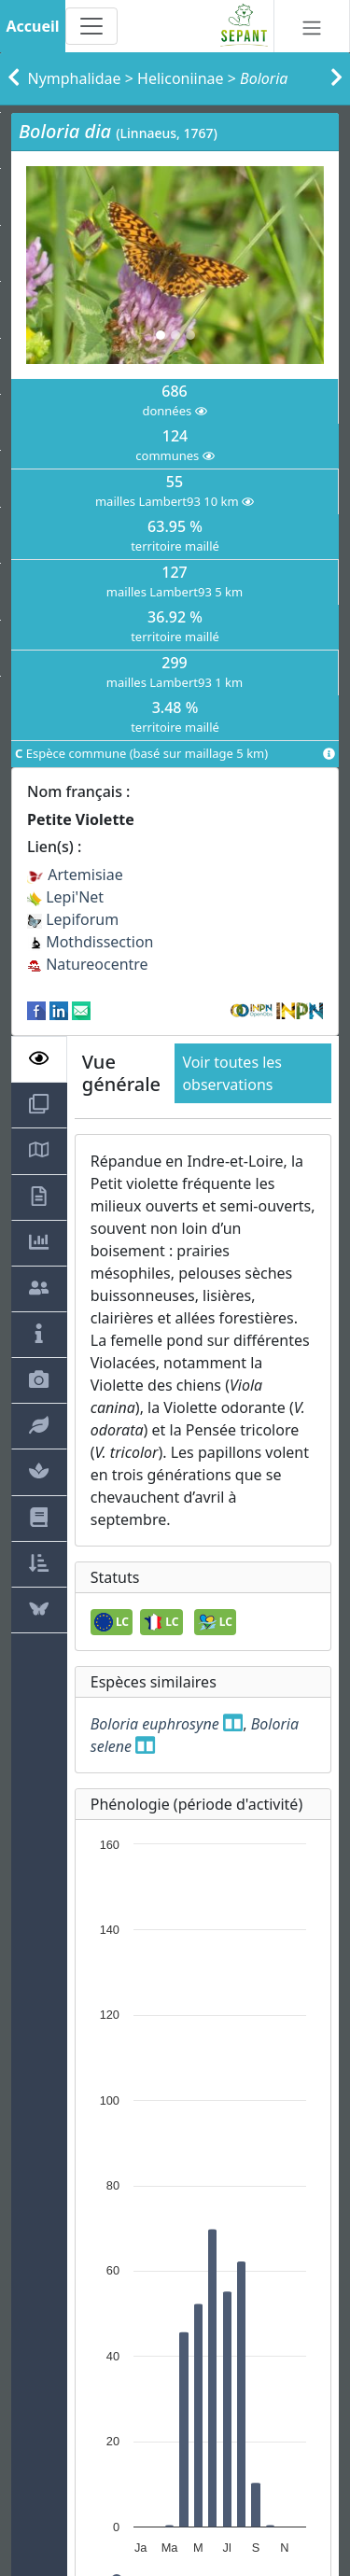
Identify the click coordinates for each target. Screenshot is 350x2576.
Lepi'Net (65, 897)
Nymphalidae (74, 78)
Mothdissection (90, 941)
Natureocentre (87, 964)
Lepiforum (73, 919)
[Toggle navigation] (91, 26)
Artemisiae (75, 874)
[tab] (39, 1059)
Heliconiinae (180, 78)
